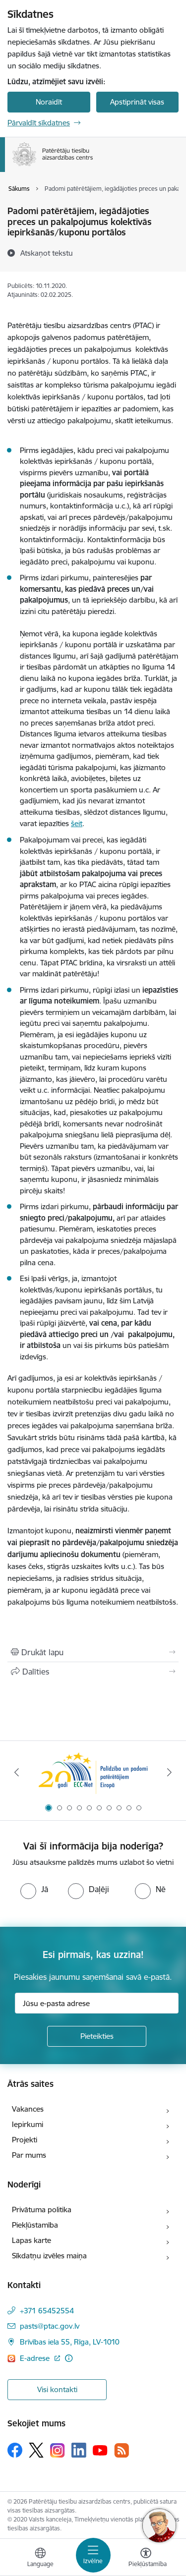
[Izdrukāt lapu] (93, 1652)
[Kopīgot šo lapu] (93, 1671)
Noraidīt (49, 102)
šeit (76, 823)
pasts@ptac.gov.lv (49, 2326)
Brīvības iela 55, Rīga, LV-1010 (70, 2342)
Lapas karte (31, 2240)
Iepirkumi (27, 2124)
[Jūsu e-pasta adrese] (97, 2003)
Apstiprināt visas (137, 102)
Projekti (24, 2139)
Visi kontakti (57, 2389)
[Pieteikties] (96, 2036)
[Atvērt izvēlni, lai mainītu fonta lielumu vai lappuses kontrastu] (145, 2558)
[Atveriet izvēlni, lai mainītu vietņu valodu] (40, 2558)
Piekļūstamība (35, 2225)
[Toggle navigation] (93, 2555)
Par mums (29, 2155)
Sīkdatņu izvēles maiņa (49, 2255)
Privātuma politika (41, 2209)
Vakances (28, 2109)
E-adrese (36, 2358)
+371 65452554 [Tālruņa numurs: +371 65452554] (47, 2310)
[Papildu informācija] (68, 2358)
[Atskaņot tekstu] (46, 253)
